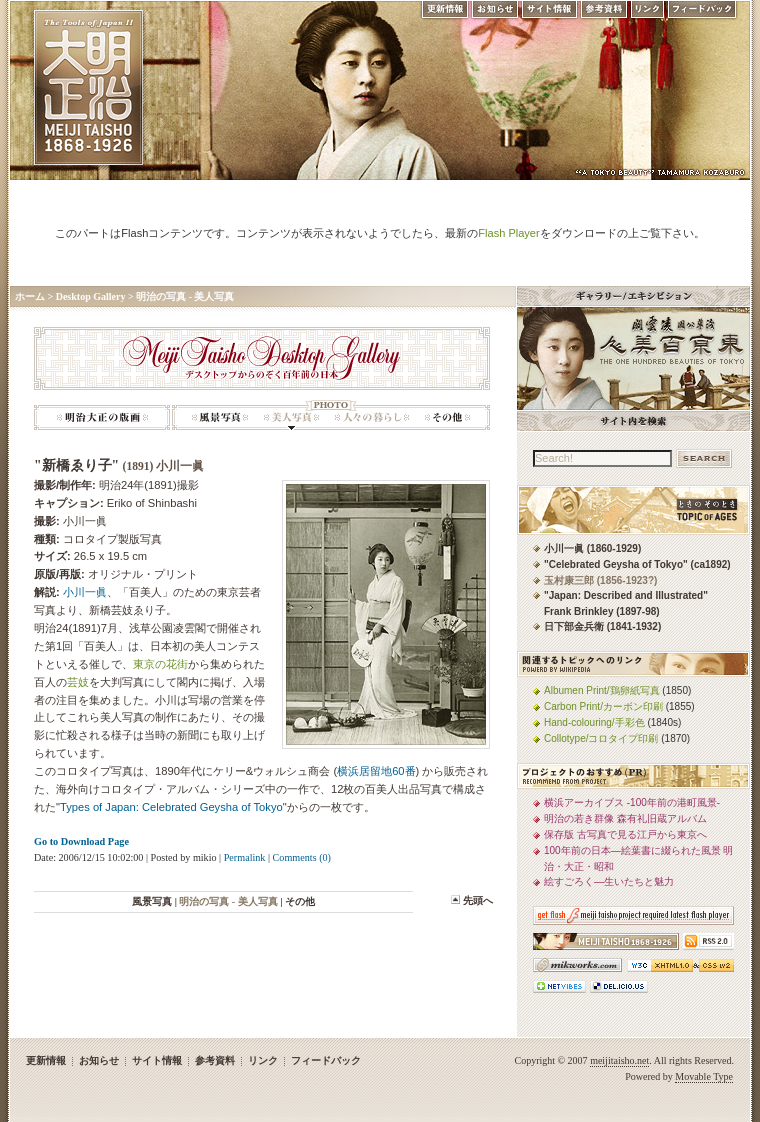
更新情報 (444, 14)
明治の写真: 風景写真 (220, 415)
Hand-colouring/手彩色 (594, 722)
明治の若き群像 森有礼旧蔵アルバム (625, 818)
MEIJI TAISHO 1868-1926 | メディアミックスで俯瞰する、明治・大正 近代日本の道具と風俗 (88, 87)
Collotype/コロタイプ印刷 (601, 738)
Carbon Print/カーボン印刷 (603, 706)
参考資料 (604, 14)
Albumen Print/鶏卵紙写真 (602, 690)
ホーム (30, 296)
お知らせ (495, 14)
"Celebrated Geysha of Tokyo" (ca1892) (637, 564)
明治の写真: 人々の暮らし (372, 415)
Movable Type (704, 1076)
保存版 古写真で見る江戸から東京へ (625, 834)
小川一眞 (85, 592)
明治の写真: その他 (447, 415)
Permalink (245, 857)
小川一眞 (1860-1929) (592, 548)
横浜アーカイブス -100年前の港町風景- (632, 802)
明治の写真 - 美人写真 (185, 296)
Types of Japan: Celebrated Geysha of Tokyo (171, 807)
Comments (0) (302, 857)
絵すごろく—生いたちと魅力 (609, 881)
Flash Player (508, 233)
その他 (300, 901)
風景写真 (152, 901)
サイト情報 (549, 14)
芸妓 (78, 682)
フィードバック (703, 14)
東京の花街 (160, 664)
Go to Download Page (81, 841)
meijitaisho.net (619, 1060)
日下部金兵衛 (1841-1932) (602, 626)
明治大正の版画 (102, 415)
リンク (647, 14)
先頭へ (478, 900)
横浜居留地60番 (376, 771)
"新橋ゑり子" (119, 465)
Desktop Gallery (91, 296)
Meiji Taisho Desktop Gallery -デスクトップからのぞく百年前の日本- (262, 358)
